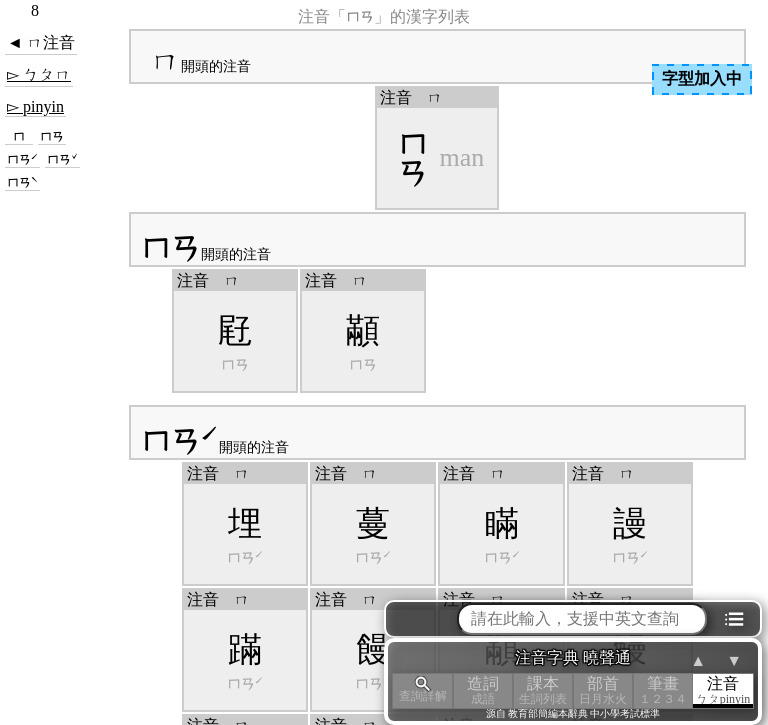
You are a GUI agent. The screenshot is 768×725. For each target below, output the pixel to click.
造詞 (483, 690)
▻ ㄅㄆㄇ (39, 74)
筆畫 (663, 690)
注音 (723, 690)
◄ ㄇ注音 (41, 42)
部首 (603, 690)
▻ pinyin (35, 106)
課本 (543, 690)
